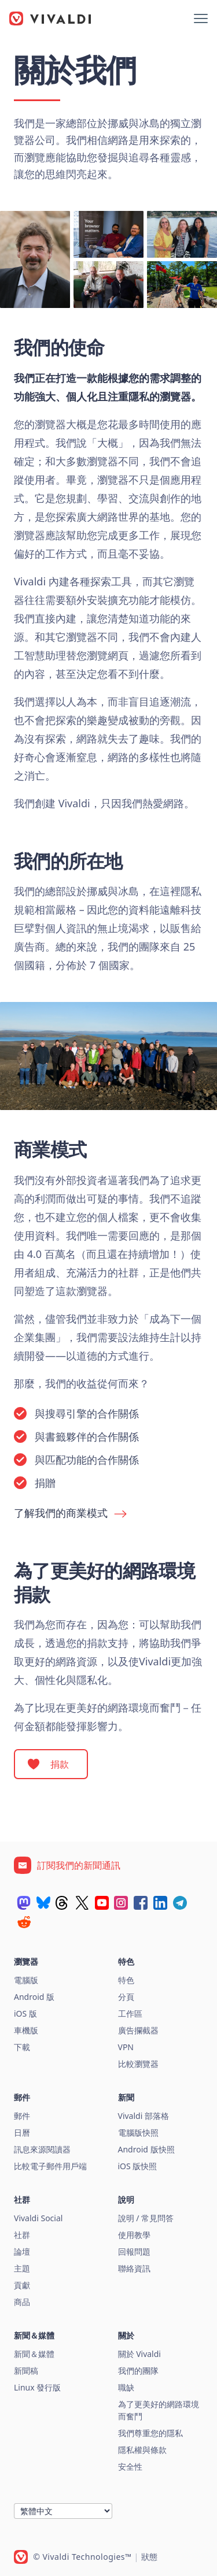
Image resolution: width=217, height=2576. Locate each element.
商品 (22, 2301)
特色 (126, 1979)
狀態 (149, 2556)
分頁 (126, 1996)
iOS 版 (25, 2013)
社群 (22, 2234)
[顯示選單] (201, 18)
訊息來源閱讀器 (42, 2149)
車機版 (26, 2030)
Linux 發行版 (37, 2387)
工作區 (130, 2013)
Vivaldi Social (38, 2218)
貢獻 (22, 2285)
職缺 (126, 2387)
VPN (126, 2047)
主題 (22, 2268)
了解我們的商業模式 (61, 1513)
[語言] (63, 2511)
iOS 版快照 (137, 2166)
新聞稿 (26, 2370)
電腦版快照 (138, 2132)
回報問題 (134, 2251)
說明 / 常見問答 (146, 2218)
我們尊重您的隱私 (150, 2432)
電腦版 (26, 1979)
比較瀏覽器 (138, 2063)
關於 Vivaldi (139, 2353)
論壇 (22, 2251)
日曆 (22, 2132)
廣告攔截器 (138, 2030)
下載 (22, 2047)
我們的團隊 (138, 2370)
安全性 (130, 2466)
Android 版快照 (146, 2149)
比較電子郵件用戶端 (50, 2166)
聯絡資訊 (134, 2268)
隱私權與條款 (142, 2449)
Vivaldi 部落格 (143, 2115)
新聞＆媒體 (34, 2353)
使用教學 (134, 2234)
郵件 (22, 2115)
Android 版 (34, 1996)
